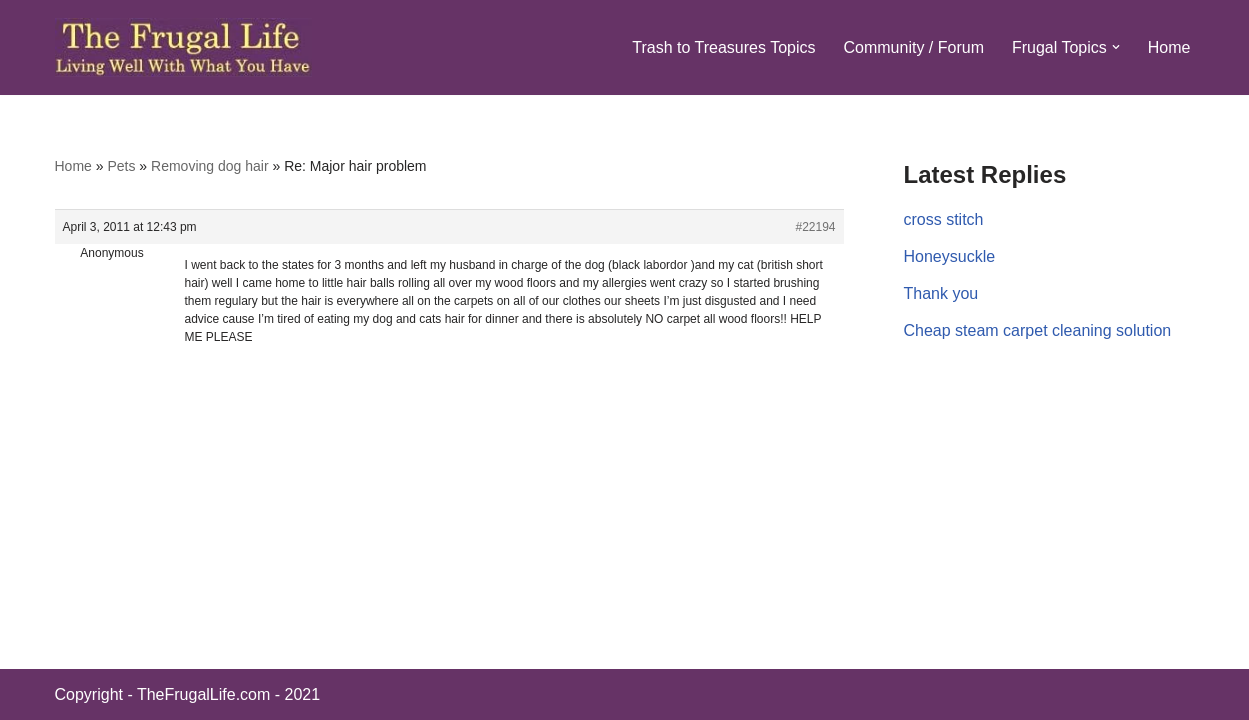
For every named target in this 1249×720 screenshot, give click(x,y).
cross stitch (944, 219)
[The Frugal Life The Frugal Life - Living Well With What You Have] (183, 47)
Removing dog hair (210, 166)
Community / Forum (913, 47)
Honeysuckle (950, 256)
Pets (121, 166)
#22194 (815, 227)
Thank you (941, 293)
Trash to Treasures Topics (723, 47)
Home (1169, 47)
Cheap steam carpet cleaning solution (1038, 330)
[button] (1116, 47)
